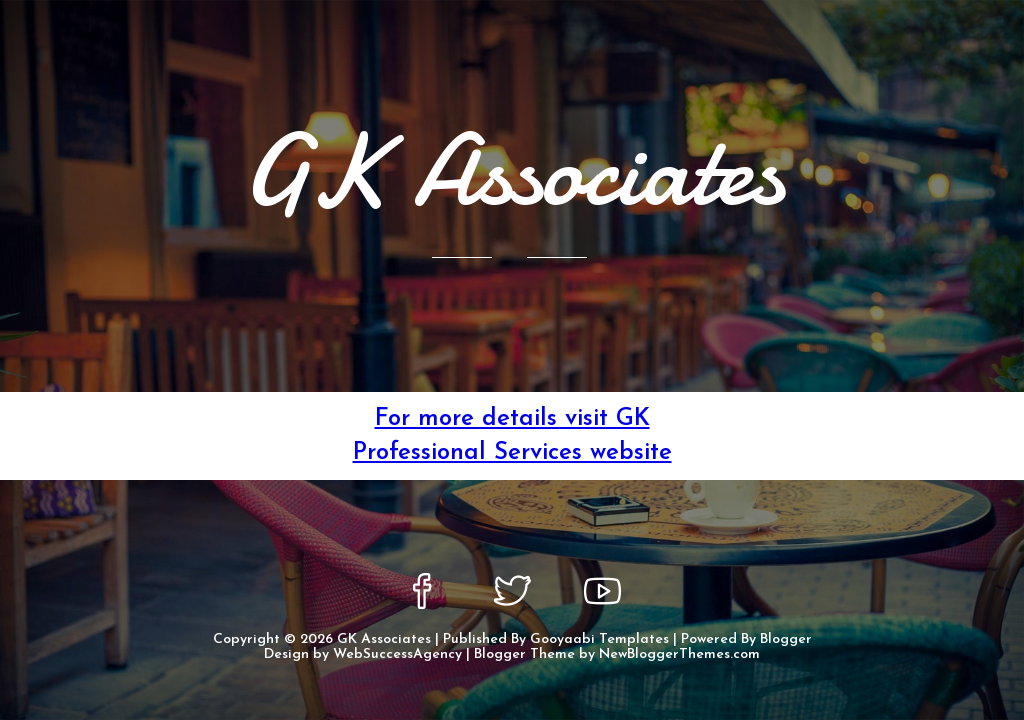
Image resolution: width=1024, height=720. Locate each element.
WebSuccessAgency (397, 654)
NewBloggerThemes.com (679, 654)
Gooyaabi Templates (599, 639)
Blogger (786, 639)
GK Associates (384, 639)
